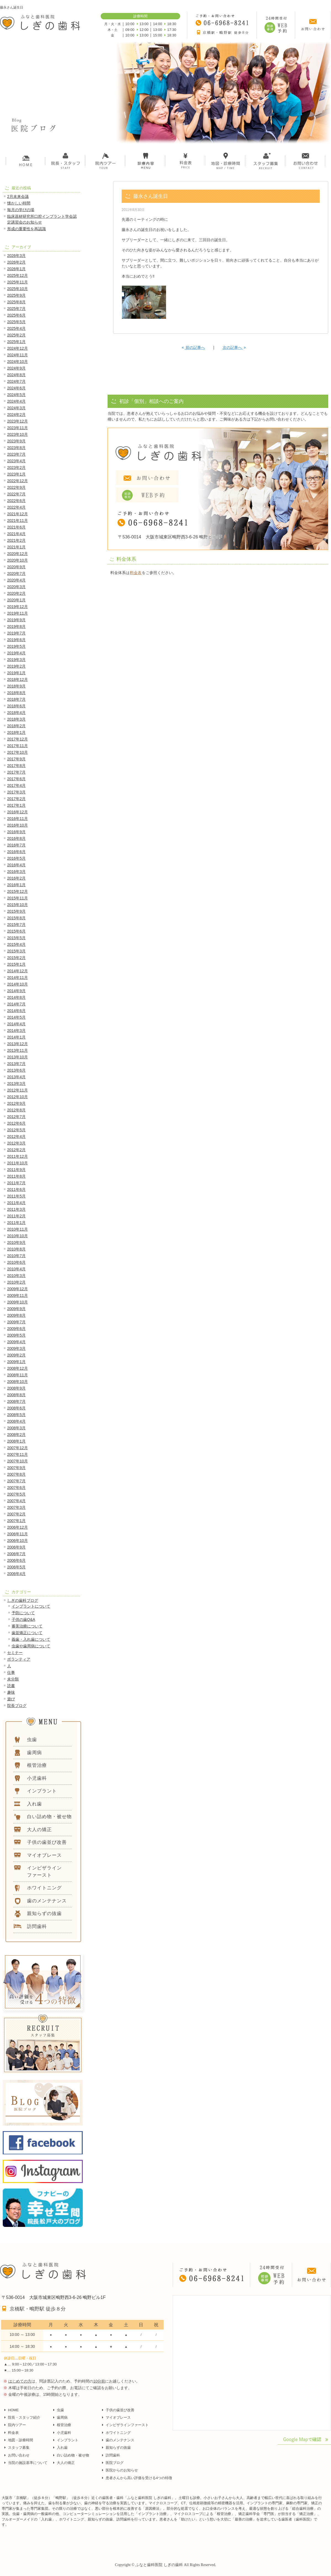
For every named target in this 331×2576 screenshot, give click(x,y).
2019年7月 (16, 633)
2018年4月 (16, 712)
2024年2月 (16, 414)
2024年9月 (16, 368)
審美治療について (27, 1626)
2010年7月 (16, 1256)
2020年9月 (16, 567)
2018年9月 (16, 686)
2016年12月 (17, 812)
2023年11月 (17, 428)
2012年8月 (16, 1110)
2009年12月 (17, 1289)
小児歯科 (64, 2433)
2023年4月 (16, 461)
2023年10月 (17, 434)
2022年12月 (17, 481)
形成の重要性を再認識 (26, 229)
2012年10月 (17, 1097)
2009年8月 (16, 1315)
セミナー (15, 1652)
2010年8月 (16, 1249)
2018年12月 (17, 679)
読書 (11, 1685)
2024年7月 (16, 381)
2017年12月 (17, 739)
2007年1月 (16, 1520)
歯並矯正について (27, 1632)
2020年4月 (16, 580)
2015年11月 (17, 898)
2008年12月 (17, 1368)
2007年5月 (16, 1494)
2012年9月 (16, 1103)
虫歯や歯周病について (31, 1646)
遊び (11, 1699)
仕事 (11, 1672)
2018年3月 (16, 719)
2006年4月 (16, 1573)
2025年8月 (16, 302)
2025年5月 (16, 322)
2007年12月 (17, 1448)
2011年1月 (16, 1222)
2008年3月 (16, 1428)
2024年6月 (16, 388)
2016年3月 (16, 871)
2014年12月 (17, 971)
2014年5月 (16, 1017)
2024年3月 (16, 408)
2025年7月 (16, 308)
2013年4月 (16, 1077)
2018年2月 (16, 726)
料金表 (136, 572)
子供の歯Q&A (23, 1619)
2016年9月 (16, 832)
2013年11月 (17, 1050)
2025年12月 (17, 275)
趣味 (11, 1692)
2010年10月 (17, 1236)
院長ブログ (16, 1705)
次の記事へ (234, 347)
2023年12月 (17, 421)
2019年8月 (16, 626)
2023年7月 (16, 454)
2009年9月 (16, 1308)
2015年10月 (17, 904)
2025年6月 (16, 315)
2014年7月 (16, 1004)
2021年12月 (17, 514)
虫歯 (60, 2410)
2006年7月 (16, 1554)
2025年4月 (16, 328)
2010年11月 (17, 1229)
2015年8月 (16, 918)
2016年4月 (16, 865)
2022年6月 (16, 500)
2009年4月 (16, 1342)
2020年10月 (17, 560)
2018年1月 (16, 732)
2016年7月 (16, 845)
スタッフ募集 (19, 2447)
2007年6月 (16, 1487)
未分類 (13, 1679)
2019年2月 (16, 666)
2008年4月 (16, 1421)
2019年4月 (16, 653)
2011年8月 (16, 1176)
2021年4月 (16, 534)
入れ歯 (62, 2447)
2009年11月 (17, 1295)
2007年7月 (16, 1481)
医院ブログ (115, 2463)
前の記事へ (193, 347)
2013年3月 (16, 1083)
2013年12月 (17, 1044)
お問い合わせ (19, 2455)
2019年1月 (16, 673)
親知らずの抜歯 (118, 2447)
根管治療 (64, 2425)
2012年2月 (16, 1150)
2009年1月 (16, 1361)
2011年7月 (16, 1183)
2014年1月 (16, 1037)
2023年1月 (16, 474)
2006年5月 (16, 1567)
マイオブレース (118, 2417)
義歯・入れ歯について (31, 1639)
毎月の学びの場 (20, 210)
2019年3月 (16, 659)
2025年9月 (16, 295)
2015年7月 (16, 924)
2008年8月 (16, 1395)
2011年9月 (16, 1169)
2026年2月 (16, 262)
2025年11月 (17, 282)
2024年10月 (17, 361)
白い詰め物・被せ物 (73, 2455)
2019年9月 (16, 620)
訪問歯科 (113, 2455)
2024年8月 (16, 375)
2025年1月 (16, 341)
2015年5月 (16, 938)
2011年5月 (16, 1196)
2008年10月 (17, 1381)
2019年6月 (16, 640)
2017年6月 (16, 779)
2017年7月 (16, 772)
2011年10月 (17, 1163)
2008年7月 (16, 1401)
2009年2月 (16, 1355)
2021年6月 (16, 527)
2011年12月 (17, 1156)
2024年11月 (17, 355)
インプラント (67, 2440)
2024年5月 (16, 394)
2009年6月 (16, 1328)
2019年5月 (16, 646)
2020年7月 (16, 573)
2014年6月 (16, 1010)
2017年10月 (17, 752)
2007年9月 (16, 1467)
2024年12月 (17, 348)
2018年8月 (16, 693)
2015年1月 (16, 964)
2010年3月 (16, 1275)
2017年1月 (16, 805)
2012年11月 (17, 1090)
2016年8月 (16, 838)
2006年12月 (17, 1527)
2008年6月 (16, 1408)
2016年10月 (17, 825)
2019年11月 (17, 613)
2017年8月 (16, 765)
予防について (23, 1613)
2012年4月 (16, 1136)
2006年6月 (16, 1560)
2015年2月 (16, 957)
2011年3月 (16, 1209)
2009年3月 (16, 1348)
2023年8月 (16, 447)
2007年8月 (16, 1474)
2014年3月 (16, 1030)
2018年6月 (16, 706)
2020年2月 (16, 593)
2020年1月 (16, 600)
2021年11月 (17, 520)
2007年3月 (16, 1507)
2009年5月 (16, 1335)
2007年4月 (16, 1501)
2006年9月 (16, 1547)
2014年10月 (17, 984)
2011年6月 (16, 1189)
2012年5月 (16, 1130)
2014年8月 (16, 997)
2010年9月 (16, 1242)
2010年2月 (16, 1282)
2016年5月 (16, 858)
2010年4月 (16, 1269)
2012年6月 (16, 1123)
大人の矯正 (66, 2463)
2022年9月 (16, 487)
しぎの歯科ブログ (22, 1600)
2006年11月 (17, 1534)
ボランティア (18, 1659)
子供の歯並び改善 (120, 2410)
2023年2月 (16, 467)
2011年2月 (16, 1216)
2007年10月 (17, 1461)
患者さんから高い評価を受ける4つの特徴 (139, 2478)
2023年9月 (16, 441)
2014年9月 (16, 991)
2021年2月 (16, 540)
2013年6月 (16, 1070)
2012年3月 (16, 1143)
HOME (13, 2410)
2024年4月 (16, 401)
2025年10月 (17, 288)
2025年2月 (16, 335)
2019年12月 (17, 606)
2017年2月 (16, 798)
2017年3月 (16, 792)
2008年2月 (16, 1434)
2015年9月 (16, 911)
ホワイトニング (118, 2433)
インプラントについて (31, 1606)
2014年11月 (17, 977)
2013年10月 (17, 1057)
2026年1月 (16, 269)
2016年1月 (16, 885)
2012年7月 (16, 1116)
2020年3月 (16, 587)
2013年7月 (16, 1063)
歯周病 (62, 2417)
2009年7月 (16, 1322)
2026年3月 (16, 255)
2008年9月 (16, 1388)
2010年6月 (16, 1262)
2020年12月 (17, 553)
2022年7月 (16, 494)
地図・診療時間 (20, 2440)
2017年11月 (17, 745)
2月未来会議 (18, 196)
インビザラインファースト (127, 2425)
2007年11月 (17, 1454)
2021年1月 (16, 547)
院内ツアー (17, 2425)
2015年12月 (17, 891)
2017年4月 (16, 785)
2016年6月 (16, 851)
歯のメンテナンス (120, 2440)
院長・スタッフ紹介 (24, 2417)
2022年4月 (16, 507)
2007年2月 (16, 1514)
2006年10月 (17, 1540)
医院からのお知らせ (122, 2470)
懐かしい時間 (18, 203)
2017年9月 (16, 759)
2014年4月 (16, 1024)
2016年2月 (16, 878)
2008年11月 (17, 1375)
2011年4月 (16, 1203)
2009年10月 (17, 1302)
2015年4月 (16, 944)
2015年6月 (16, 931)
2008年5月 (16, 1414)
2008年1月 (16, 1441)
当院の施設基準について (27, 2463)
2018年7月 (16, 699)
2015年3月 (16, 951)
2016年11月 (17, 818)
